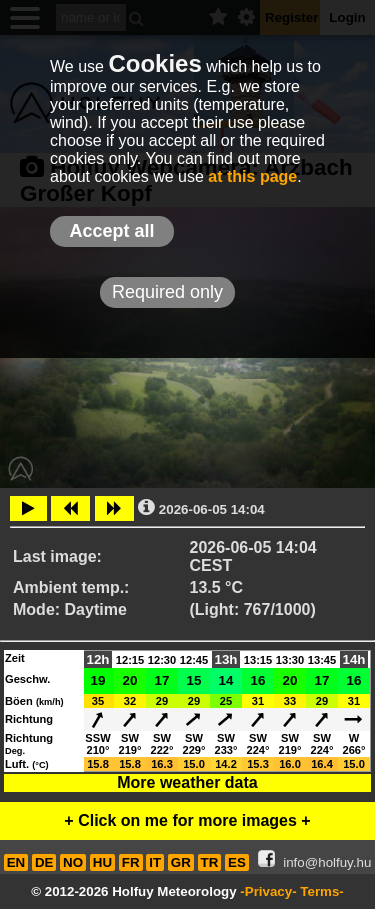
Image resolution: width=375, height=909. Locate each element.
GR (181, 862)
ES (237, 862)
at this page (252, 176)
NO (73, 862)
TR (210, 862)
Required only (167, 292)
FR (131, 862)
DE (44, 862)
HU (102, 862)
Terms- (321, 891)
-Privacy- (268, 891)
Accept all (111, 231)
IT (155, 862)
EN (16, 862)
